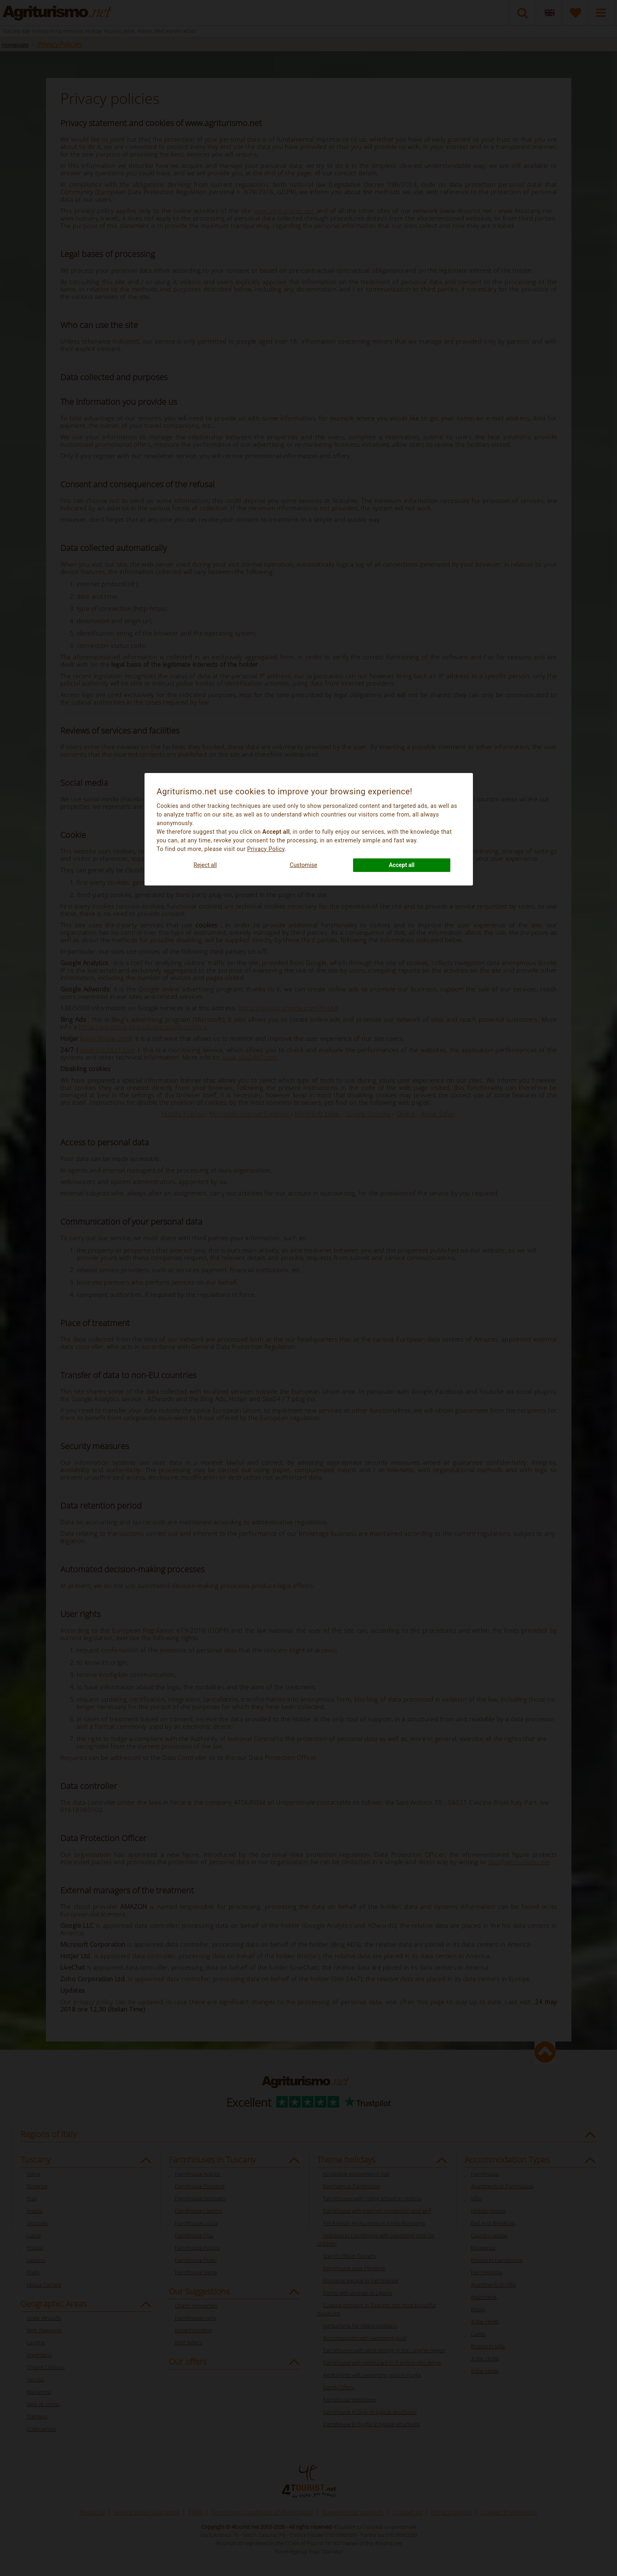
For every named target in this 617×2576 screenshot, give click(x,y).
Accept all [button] (402, 865)
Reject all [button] (205, 865)
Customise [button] (303, 865)
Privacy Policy (265, 849)
